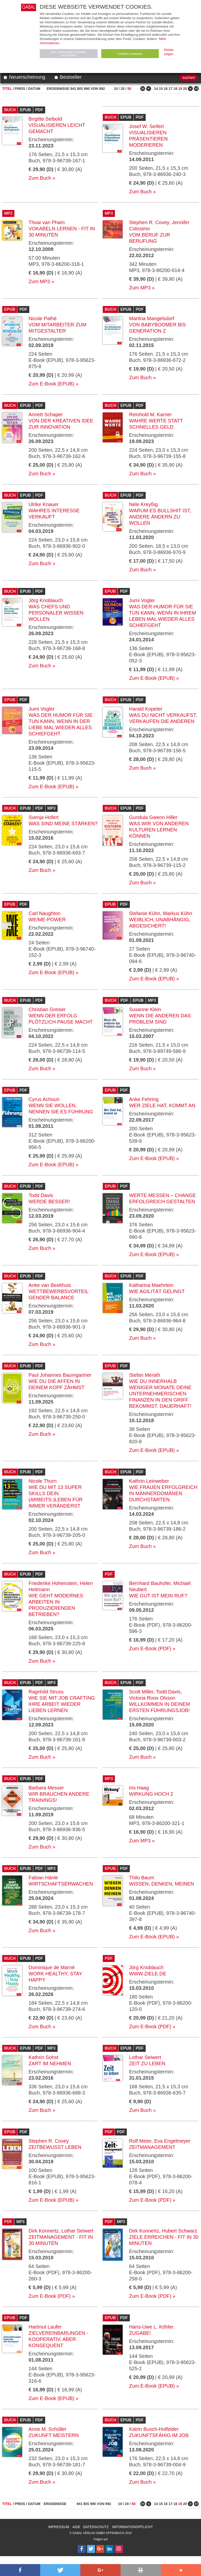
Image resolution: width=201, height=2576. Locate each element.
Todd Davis (41, 1195)
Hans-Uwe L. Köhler (151, 2327)
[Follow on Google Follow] (100, 2549)
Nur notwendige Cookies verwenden (68, 53)
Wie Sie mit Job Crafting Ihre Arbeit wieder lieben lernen (62, 1704)
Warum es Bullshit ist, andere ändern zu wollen (160, 517)
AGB (76, 2527)
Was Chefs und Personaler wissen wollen (56, 613)
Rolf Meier (140, 2141)
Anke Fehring (144, 1099)
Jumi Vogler (142, 600)
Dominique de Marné (52, 1967)
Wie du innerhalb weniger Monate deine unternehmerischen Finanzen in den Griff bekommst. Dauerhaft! (160, 1393)
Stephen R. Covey (149, 222)
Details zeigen (169, 52)
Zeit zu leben (147, 2063)
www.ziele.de (147, 1973)
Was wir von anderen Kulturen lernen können (159, 830)
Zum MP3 (39, 281)
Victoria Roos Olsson (152, 1698)
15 (161, 89)
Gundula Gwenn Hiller (153, 817)
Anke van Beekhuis (50, 1285)
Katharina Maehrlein (151, 1285)
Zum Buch (40, 178)
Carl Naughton (45, 913)
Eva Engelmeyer (172, 2141)
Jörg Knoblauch (46, 600)
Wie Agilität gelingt (157, 1291)
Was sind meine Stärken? (63, 823)
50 (129, 89)
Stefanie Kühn (144, 913)
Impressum (58, 2527)
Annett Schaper (46, 414)
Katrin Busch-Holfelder (154, 2429)
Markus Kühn (177, 913)
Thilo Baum (141, 1877)
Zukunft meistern (54, 2435)
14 (156, 89)
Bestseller (68, 77)
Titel (7, 89)
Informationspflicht (132, 2527)
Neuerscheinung (24, 77)
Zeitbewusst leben (55, 2147)
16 (166, 89)
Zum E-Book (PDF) (150, 1648)
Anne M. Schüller (47, 2429)
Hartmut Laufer (45, 2327)
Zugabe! (140, 2333)
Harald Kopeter (146, 709)
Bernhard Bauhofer (150, 1583)
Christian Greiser (47, 1009)
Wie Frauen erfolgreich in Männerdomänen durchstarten (163, 1493)
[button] (20, 2570)
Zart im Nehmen (50, 2063)
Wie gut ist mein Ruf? (158, 1595)
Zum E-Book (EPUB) (51, 383)
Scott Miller (141, 1691)
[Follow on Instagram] (119, 2549)
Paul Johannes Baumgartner (60, 1375)
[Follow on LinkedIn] (109, 2549)
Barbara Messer (46, 1787)
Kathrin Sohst (43, 2057)
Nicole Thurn (43, 1481)
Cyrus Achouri (44, 1099)
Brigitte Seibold (45, 119)
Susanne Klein (145, 1009)
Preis (20, 89)
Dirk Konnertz (44, 2230)
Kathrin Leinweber (149, 1481)
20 (123, 89)
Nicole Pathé (43, 318)
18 (175, 89)
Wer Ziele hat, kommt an (162, 1105)
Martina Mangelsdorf (151, 318)
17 (170, 89)
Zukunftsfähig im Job (159, 2435)
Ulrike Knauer (44, 504)
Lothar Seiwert (145, 2057)
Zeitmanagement (152, 2147)
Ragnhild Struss (46, 1691)
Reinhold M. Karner (150, 414)
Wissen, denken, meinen (161, 1884)
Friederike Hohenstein (53, 1583)
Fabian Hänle (43, 1877)
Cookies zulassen (130, 54)
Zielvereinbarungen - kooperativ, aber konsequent (58, 2339)
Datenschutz (96, 2527)
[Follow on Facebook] (82, 2549)
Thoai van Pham (47, 222)
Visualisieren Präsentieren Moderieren (148, 139)
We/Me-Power (47, 919)
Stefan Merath (144, 1375)
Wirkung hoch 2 (151, 1794)
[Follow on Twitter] (91, 2549)
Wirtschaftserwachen (61, 1884)
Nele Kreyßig (143, 504)
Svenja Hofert (44, 817)
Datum (34, 89)
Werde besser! (49, 1201)
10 (116, 89)
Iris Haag (139, 1787)
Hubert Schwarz (179, 2230)
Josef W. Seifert (146, 126)
